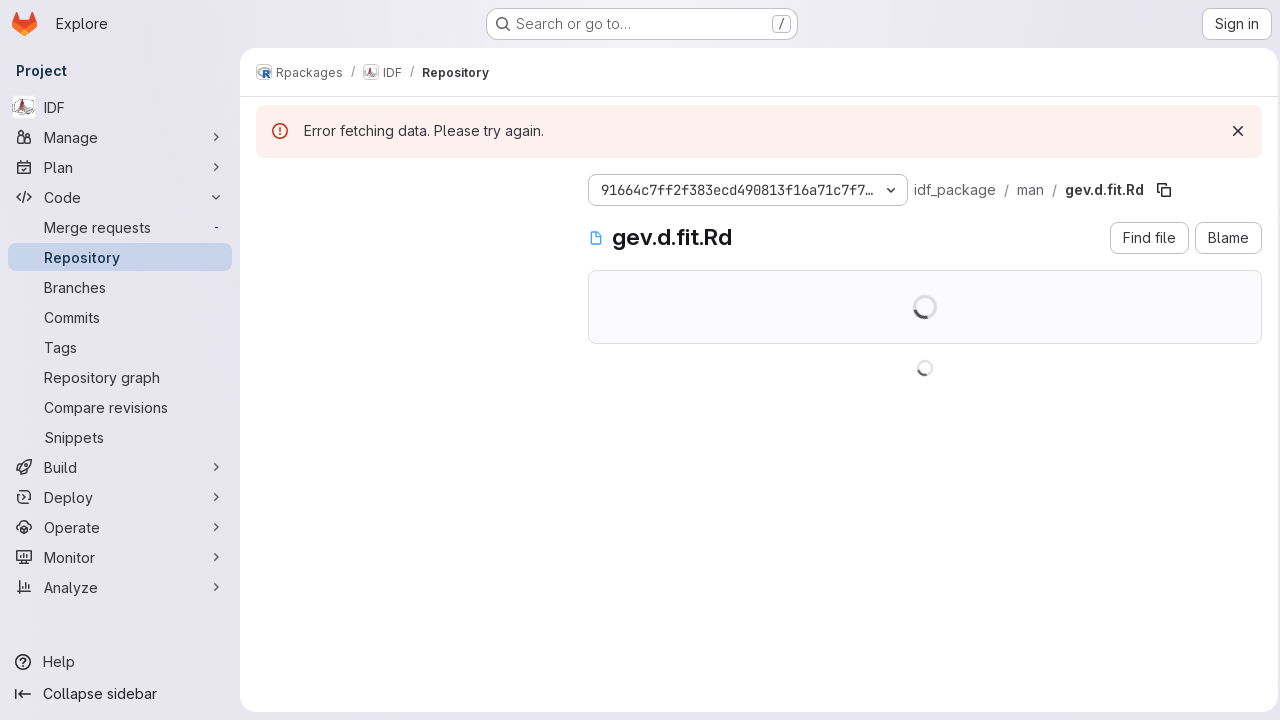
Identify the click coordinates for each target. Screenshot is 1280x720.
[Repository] (120, 257)
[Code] (120, 197)
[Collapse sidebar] (120, 694)
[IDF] (120, 107)
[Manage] (120, 137)
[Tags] (120, 347)
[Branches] (120, 287)
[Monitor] (120, 557)
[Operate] (120, 527)
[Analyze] (120, 587)
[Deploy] (120, 497)
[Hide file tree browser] (272, 186)
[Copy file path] (1164, 190)
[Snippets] (120, 437)
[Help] (120, 662)
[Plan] (120, 167)
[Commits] (120, 317)
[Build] (120, 467)
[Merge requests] (120, 227)
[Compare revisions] (120, 407)
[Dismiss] (1232, 131)
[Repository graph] (120, 377)
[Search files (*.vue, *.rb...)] (406, 226)
